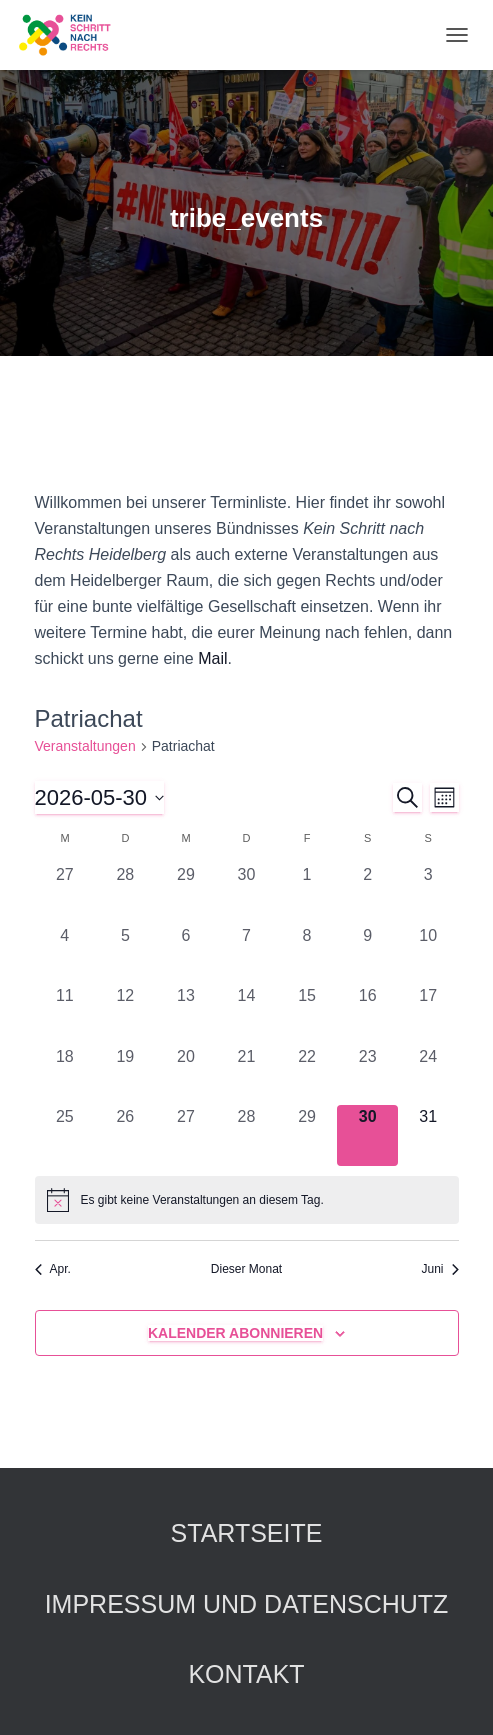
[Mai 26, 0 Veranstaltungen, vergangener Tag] (125, 1135)
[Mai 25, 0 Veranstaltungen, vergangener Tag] (65, 1135)
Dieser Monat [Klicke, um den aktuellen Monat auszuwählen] (246, 1269)
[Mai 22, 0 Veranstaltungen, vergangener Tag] (307, 1075)
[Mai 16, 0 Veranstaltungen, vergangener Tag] (367, 1014)
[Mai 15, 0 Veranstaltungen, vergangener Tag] (307, 1014)
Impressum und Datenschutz (247, 1604)
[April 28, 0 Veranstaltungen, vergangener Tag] (125, 893)
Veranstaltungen (85, 746)
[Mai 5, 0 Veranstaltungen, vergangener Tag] (125, 954)
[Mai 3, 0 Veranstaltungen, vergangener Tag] (428, 893)
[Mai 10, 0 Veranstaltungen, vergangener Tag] (428, 954)
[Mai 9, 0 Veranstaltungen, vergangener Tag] (367, 954)
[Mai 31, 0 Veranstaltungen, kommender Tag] (428, 1135)
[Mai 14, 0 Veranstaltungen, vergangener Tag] (246, 1014)
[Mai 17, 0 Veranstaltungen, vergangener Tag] (428, 1014)
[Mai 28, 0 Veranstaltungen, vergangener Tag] (246, 1135)
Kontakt (246, 1674)
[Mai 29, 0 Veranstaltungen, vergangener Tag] (307, 1135)
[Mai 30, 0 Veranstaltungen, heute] (367, 1135)
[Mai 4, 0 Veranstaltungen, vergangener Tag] (65, 954)
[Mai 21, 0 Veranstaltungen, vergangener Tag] (246, 1075)
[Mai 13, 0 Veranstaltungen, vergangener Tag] (186, 1014)
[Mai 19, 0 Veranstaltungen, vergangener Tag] (125, 1075)
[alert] (247, 1200)
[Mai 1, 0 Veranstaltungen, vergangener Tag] (307, 893)
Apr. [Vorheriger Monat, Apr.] (53, 1269)
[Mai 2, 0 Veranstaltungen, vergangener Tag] (367, 893)
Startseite (247, 1533)
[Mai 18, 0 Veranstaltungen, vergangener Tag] (65, 1075)
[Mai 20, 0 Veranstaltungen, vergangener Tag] (186, 1075)
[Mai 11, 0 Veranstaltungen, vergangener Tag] (65, 1014)
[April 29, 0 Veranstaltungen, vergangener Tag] (186, 893)
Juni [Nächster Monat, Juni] (439, 1269)
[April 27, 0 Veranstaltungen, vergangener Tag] (65, 893)
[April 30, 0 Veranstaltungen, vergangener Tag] (246, 893)
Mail (212, 658)
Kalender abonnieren (235, 1333)
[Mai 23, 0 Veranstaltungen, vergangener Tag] (367, 1075)
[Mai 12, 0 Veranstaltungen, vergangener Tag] (125, 1014)
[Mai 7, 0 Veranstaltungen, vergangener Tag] (246, 954)
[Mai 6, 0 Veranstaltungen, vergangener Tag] (186, 954)
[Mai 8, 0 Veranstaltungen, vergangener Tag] (307, 954)
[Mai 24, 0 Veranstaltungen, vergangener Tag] (428, 1075)
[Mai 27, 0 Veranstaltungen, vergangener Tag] (186, 1135)
